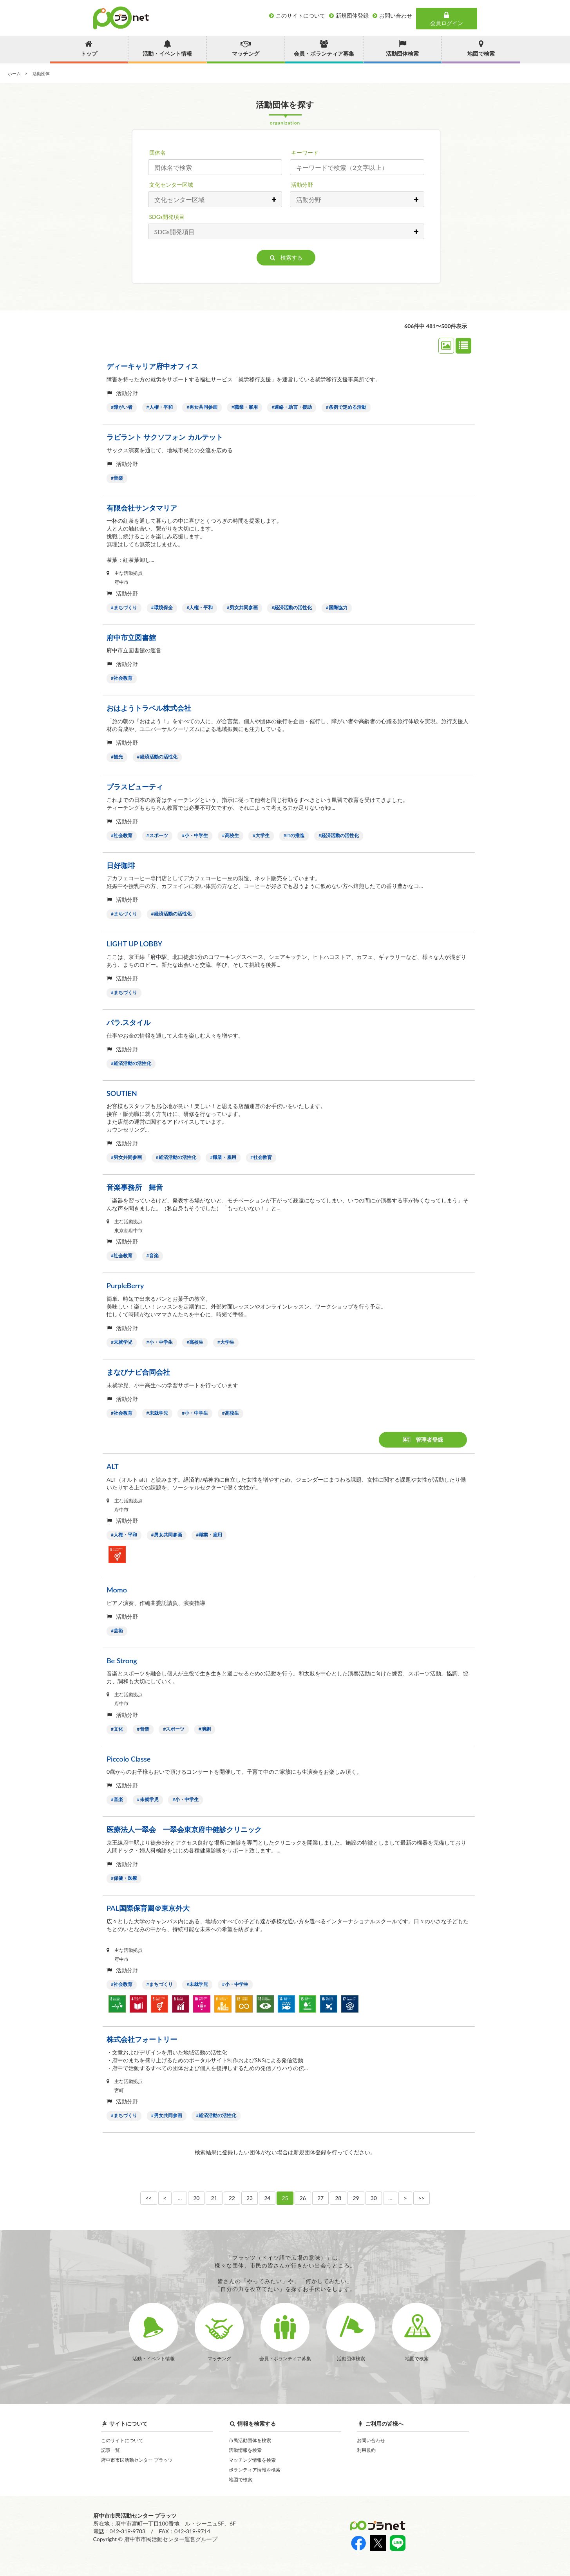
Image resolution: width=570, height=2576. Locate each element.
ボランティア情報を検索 (254, 2470)
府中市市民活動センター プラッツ (137, 2460)
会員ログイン (446, 18)
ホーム (14, 73)
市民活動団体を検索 (250, 2440)
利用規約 (366, 2450)
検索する (286, 257)
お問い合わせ (371, 2440)
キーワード (304, 152)
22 (232, 2198)
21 (214, 2198)
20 (196, 2198)
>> (421, 2198)
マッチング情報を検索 (252, 2460)
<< (148, 2198)
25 (285, 2198)
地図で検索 (240, 2479)
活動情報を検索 (245, 2450)
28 (338, 2198)
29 (356, 2198)
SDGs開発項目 (167, 216)
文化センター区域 (171, 184)
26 (303, 2198)
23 (249, 2198)
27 (320, 2198)
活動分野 (302, 184)
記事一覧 (110, 2450)
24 (267, 2198)
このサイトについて (122, 2440)
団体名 (157, 152)
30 (374, 2198)
